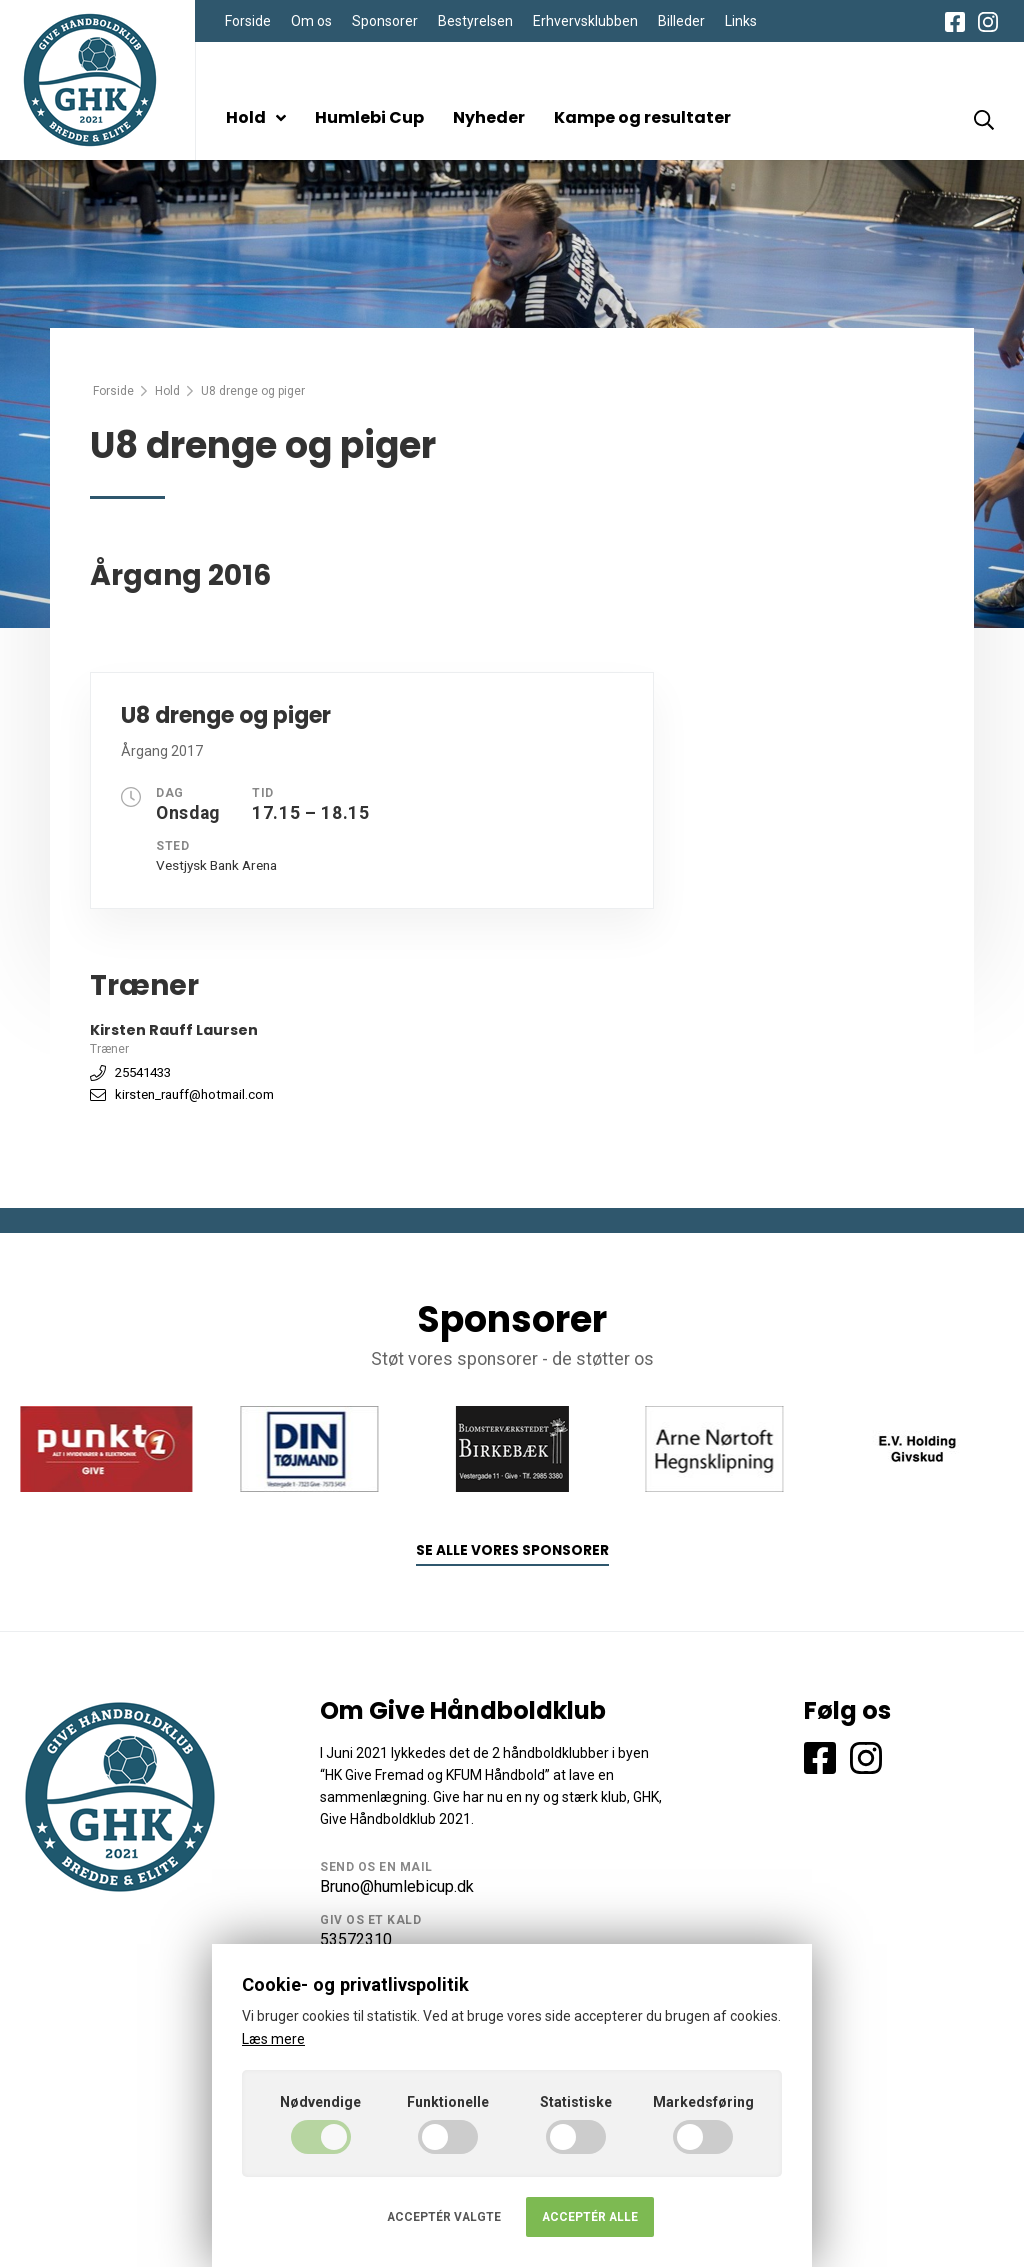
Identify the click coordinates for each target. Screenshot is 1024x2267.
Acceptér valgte (444, 2217)
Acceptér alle (590, 2217)
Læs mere (273, 2039)
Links (741, 21)
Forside (248, 21)
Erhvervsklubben (585, 21)
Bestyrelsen (475, 21)
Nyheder (489, 117)
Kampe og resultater (642, 117)
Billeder (681, 21)
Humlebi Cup (369, 117)
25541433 (143, 1072)
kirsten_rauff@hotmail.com (194, 1094)
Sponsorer (385, 21)
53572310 (356, 1939)
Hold (256, 117)
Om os (311, 21)
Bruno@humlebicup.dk (397, 1886)
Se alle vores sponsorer (512, 1550)
